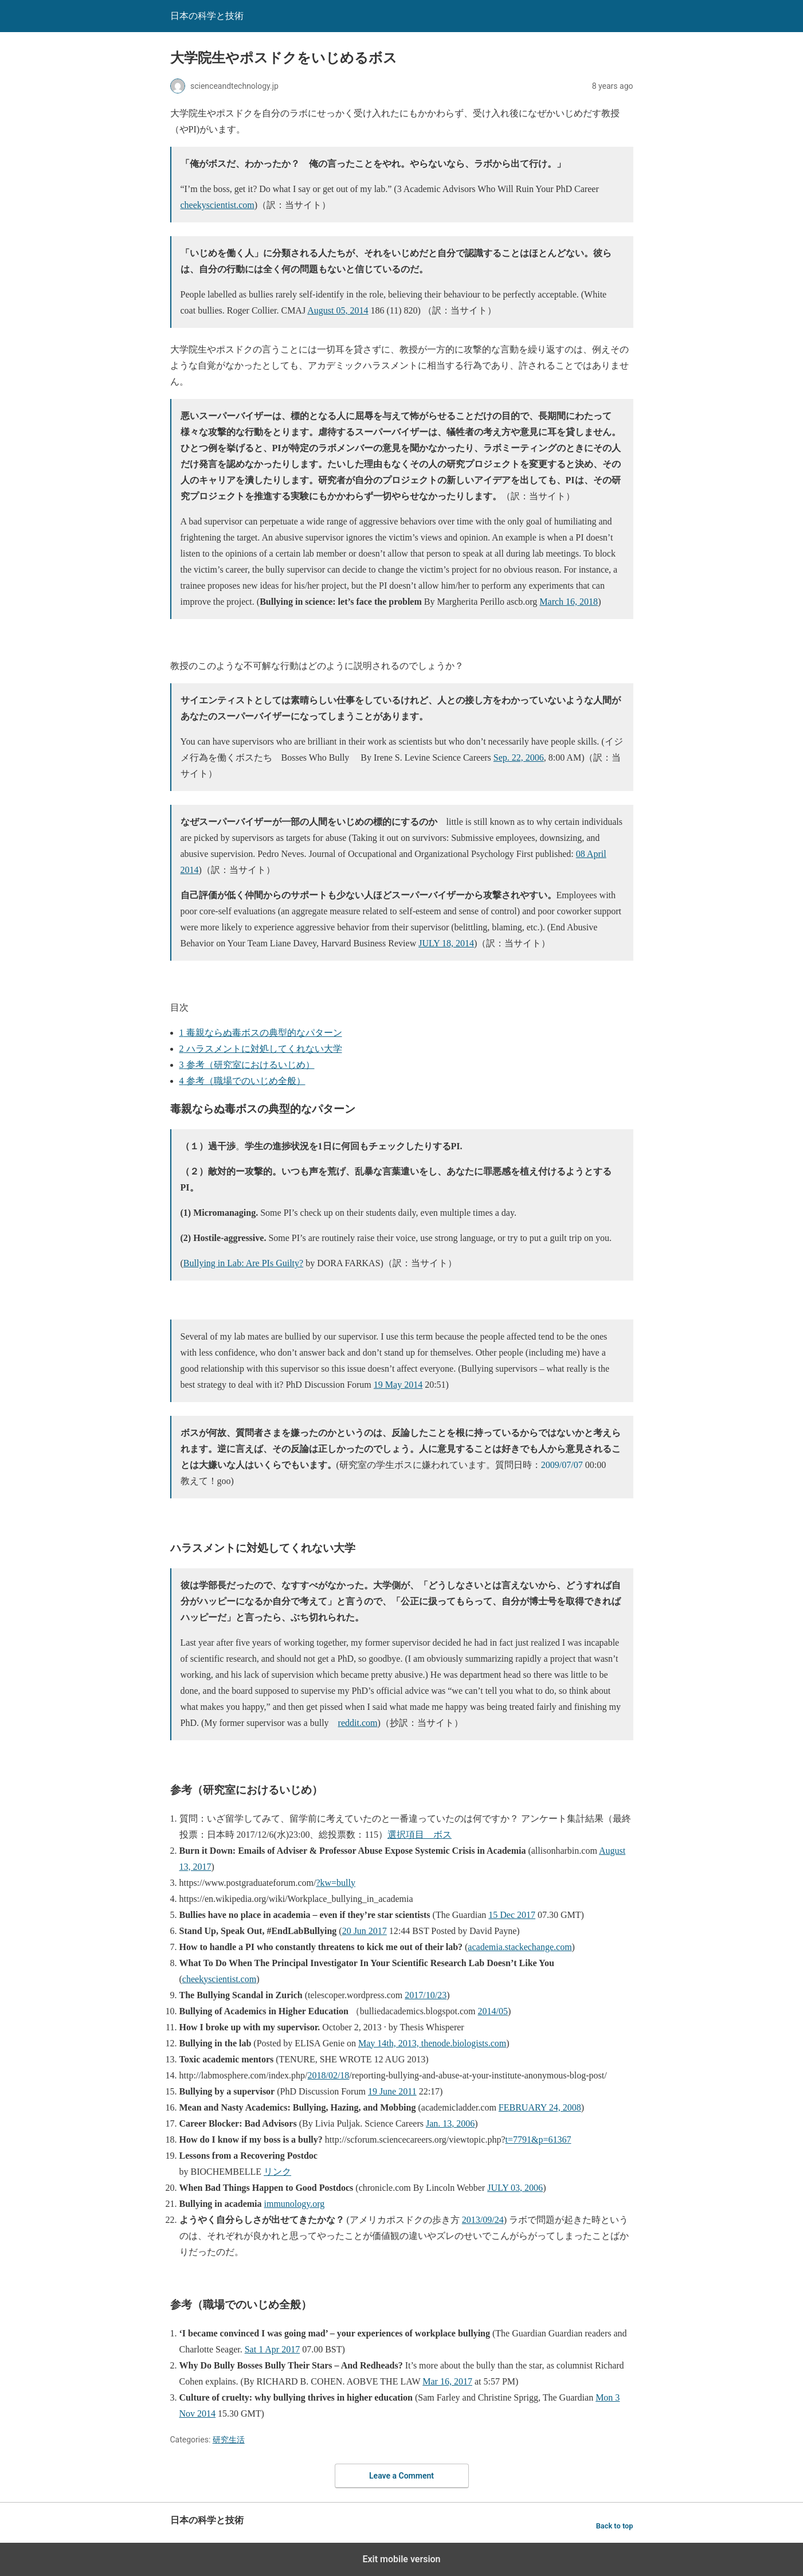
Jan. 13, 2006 (450, 2123)
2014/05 (493, 2011)
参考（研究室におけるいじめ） (247, 1065)
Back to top (614, 2526)
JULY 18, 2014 (446, 943)
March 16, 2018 (568, 601)
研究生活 (229, 2439)
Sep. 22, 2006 (518, 757)
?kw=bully (335, 1883)
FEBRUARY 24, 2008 (540, 2107)
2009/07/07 (562, 1465)
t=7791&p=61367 (538, 2139)
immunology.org (294, 2204)
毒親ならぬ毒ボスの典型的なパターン (260, 1033)
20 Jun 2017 (364, 1931)
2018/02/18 (328, 2075)
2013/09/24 (483, 2220)
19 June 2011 (392, 2091)
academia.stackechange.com (519, 1947)
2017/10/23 (425, 1995)
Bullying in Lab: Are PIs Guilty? (243, 1263)
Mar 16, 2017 (447, 2381)
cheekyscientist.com (217, 205)
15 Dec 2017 (511, 1915)
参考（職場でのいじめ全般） (242, 1081)
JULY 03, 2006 (515, 2188)
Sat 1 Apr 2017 (272, 2349)
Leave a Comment (401, 2475)
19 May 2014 (398, 1384)
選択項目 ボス (419, 1834)
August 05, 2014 (337, 310)
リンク (277, 2171)
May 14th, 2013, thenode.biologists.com (432, 2043)
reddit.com (358, 1723)
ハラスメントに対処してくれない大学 (260, 1049)
